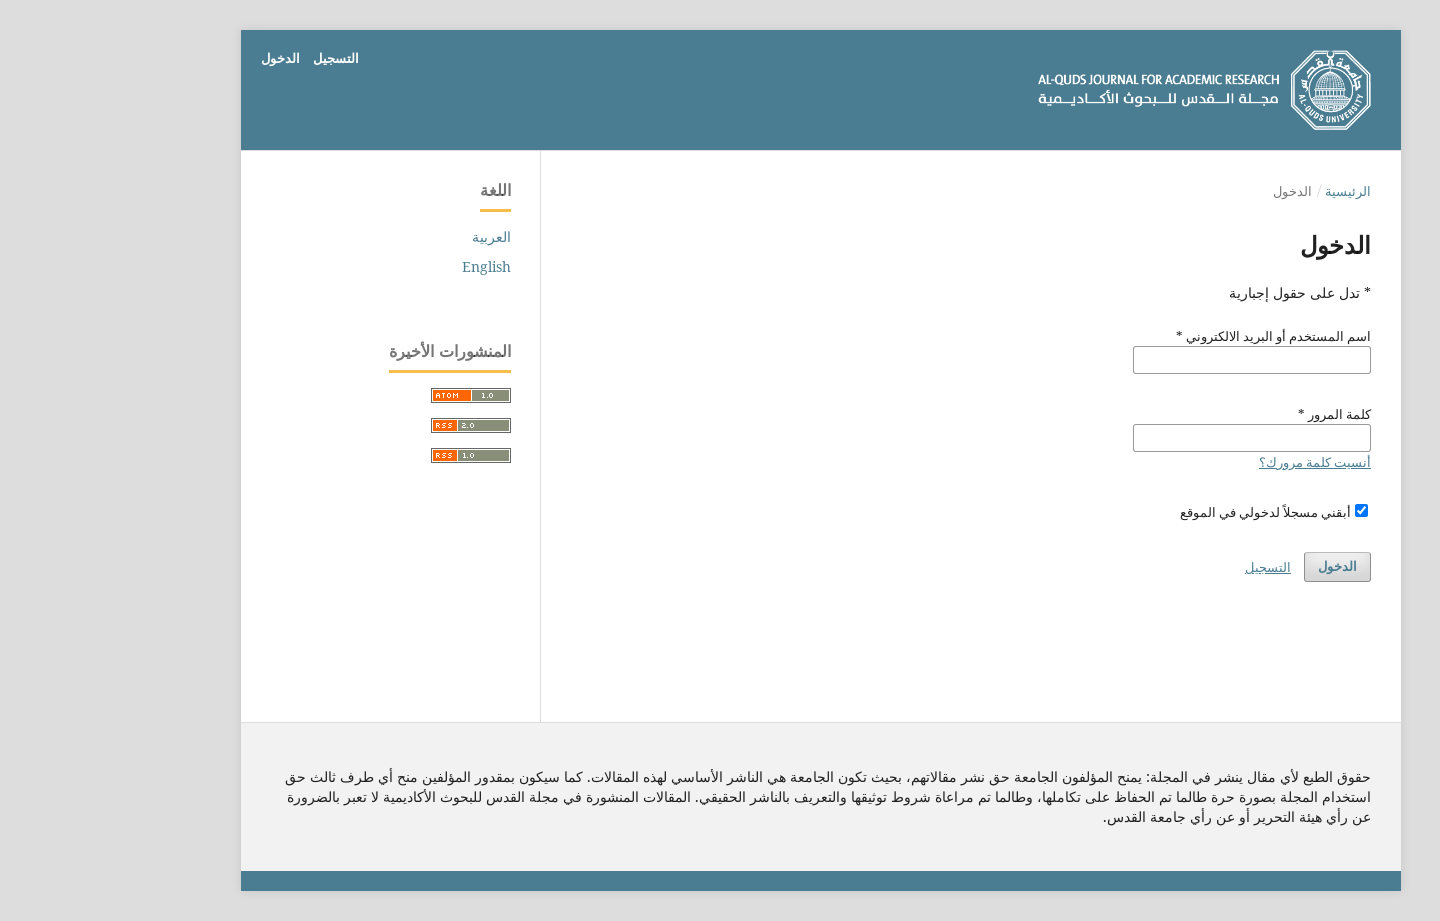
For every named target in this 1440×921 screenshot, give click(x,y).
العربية (390, 236)
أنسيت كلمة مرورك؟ (1214, 462)
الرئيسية (1247, 191)
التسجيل (235, 58)
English (385, 266)
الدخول (179, 58)
